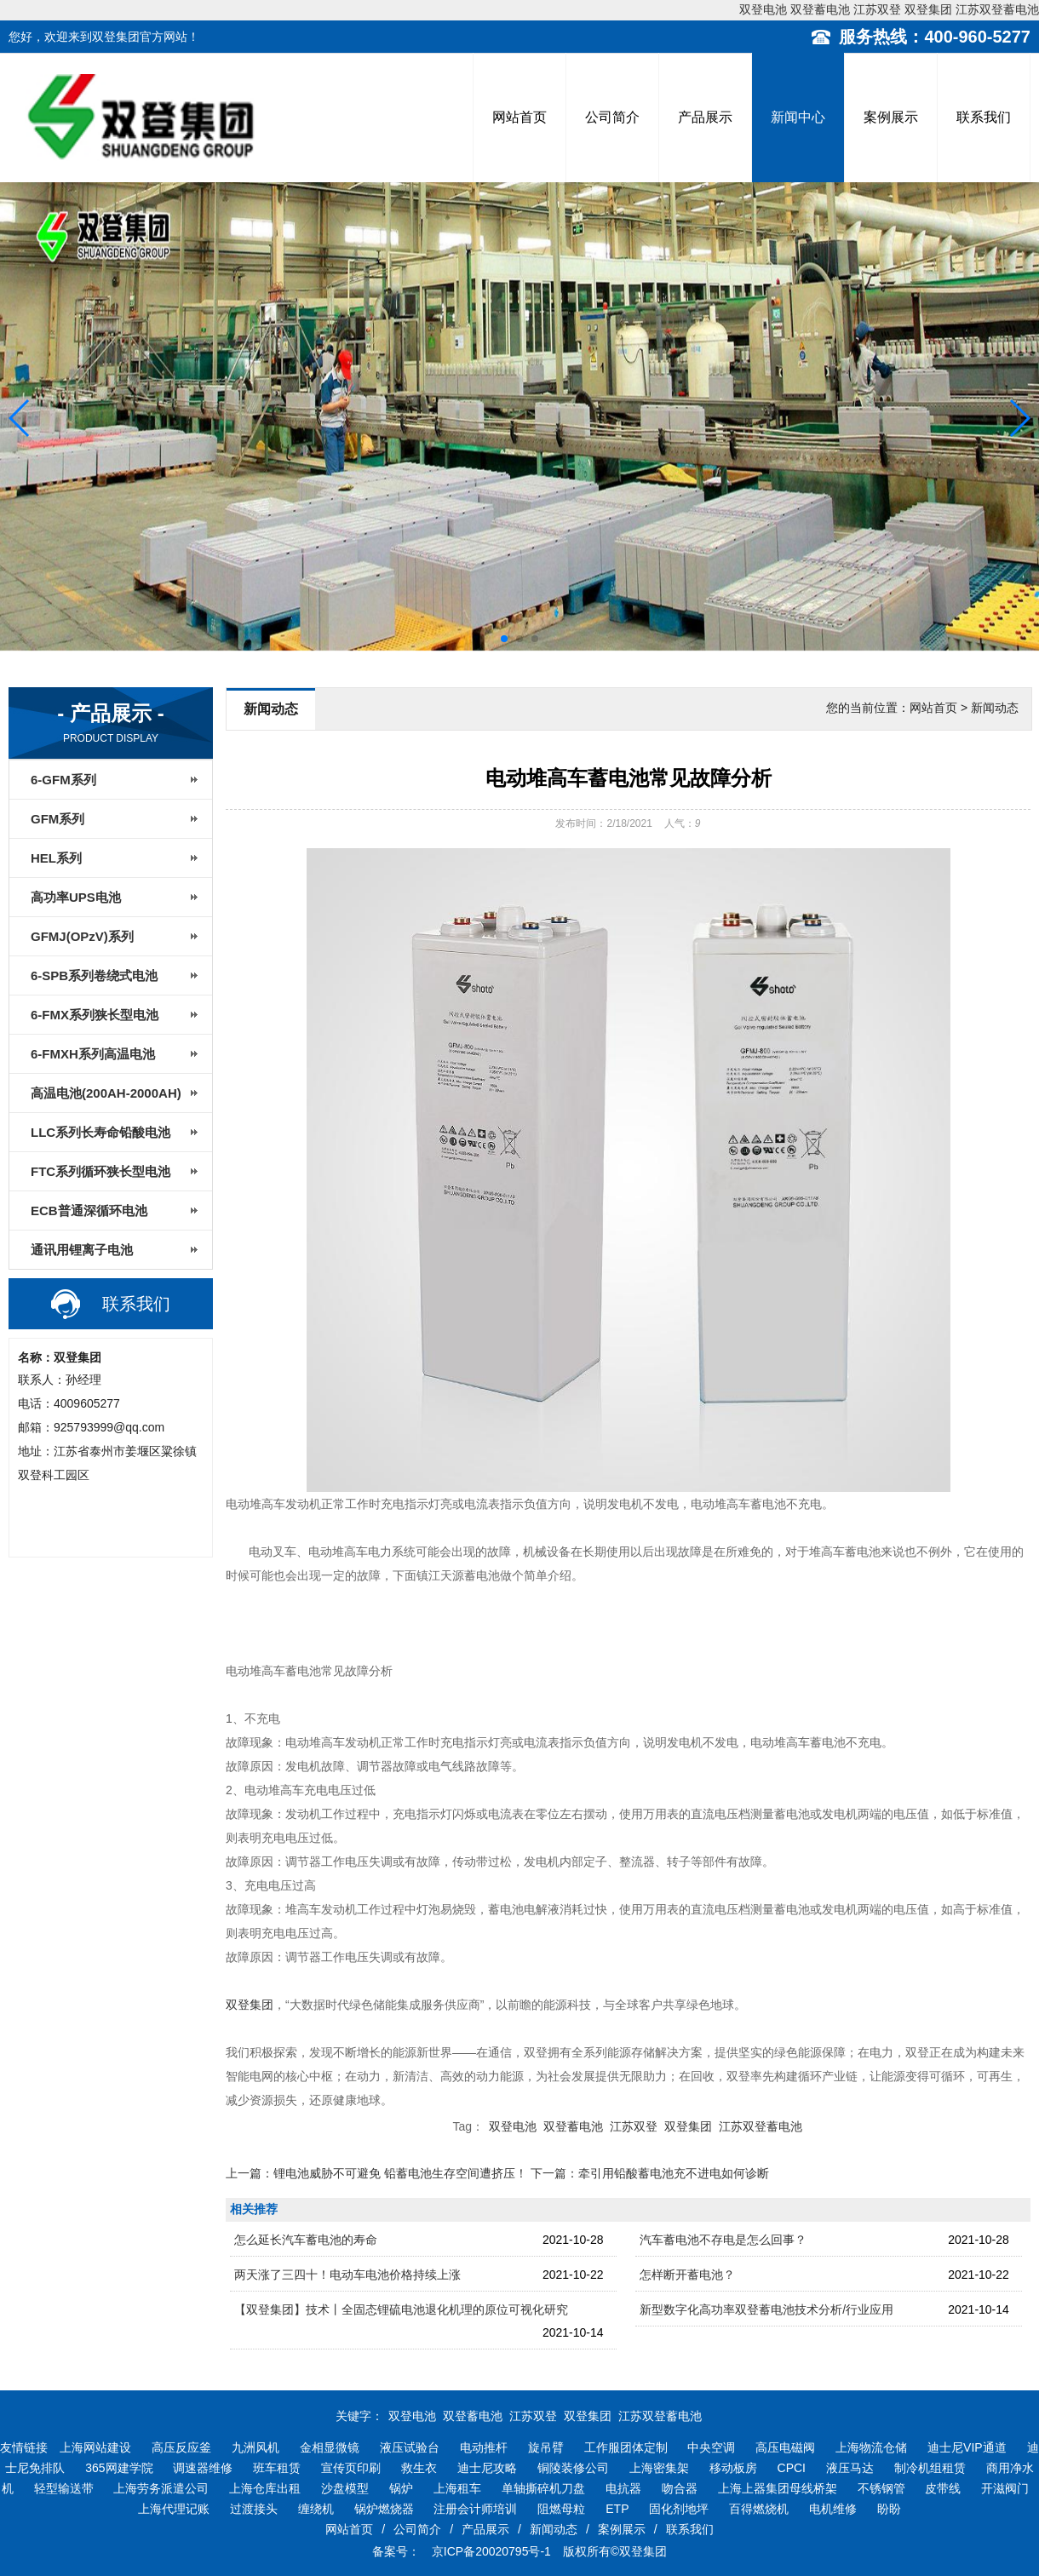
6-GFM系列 (63, 779)
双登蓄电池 (820, 9)
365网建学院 (118, 2468)
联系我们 (983, 117)
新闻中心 (798, 117)
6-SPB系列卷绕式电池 (94, 975)
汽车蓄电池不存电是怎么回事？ (723, 2239)
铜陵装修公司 (573, 2468)
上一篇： (376, 2173)
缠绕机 (316, 2509)
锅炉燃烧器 (384, 2509)
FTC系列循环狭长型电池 (100, 1171)
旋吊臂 (546, 2447)
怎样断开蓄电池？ (687, 2274)
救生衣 (419, 2468)
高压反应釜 (181, 2447)
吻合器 (679, 2488)
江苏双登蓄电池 (997, 9)
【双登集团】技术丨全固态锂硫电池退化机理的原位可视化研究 (401, 2309)
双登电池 (763, 9)
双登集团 (928, 9)
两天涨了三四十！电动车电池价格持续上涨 (347, 2274)
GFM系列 (57, 819)
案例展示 (891, 117)
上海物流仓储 (871, 2447)
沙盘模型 (345, 2488)
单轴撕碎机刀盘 (543, 2488)
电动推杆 (484, 2447)
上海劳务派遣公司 (161, 2488)
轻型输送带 (64, 2488)
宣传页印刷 (351, 2468)
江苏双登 (877, 9)
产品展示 (705, 117)
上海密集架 (659, 2468)
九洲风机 (255, 2447)
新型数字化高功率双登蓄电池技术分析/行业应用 (766, 2309)
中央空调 (711, 2447)
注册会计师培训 (475, 2509)
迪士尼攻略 (487, 2468)
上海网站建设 (95, 2447)
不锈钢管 (881, 2488)
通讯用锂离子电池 (82, 1249)
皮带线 (943, 2488)
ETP (617, 2509)
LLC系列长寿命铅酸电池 (100, 1132)
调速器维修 (202, 2468)
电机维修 (833, 2509)
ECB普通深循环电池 (89, 1210)
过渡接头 (254, 2509)
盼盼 (889, 2509)
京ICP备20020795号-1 (489, 2551)
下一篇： (650, 2173)
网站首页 (519, 117)
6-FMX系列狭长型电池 (94, 1014)
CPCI (792, 2468)
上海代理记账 (174, 2509)
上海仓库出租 (265, 2488)
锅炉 (401, 2488)
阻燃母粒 (561, 2509)
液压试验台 (409, 2447)
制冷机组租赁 (930, 2468)
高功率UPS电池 (76, 897)
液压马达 (850, 2468)
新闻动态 (553, 2529)
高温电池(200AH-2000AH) (106, 1093)
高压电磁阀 (785, 2447)
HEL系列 (56, 858)
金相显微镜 (329, 2447)
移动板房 (733, 2468)
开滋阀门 (1005, 2488)
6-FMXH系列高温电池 (93, 1054)
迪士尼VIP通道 (967, 2447)
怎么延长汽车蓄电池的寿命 (305, 2239)
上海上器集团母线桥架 (777, 2488)
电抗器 (623, 2488)
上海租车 (457, 2488)
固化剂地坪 (679, 2509)
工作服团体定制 (626, 2447)
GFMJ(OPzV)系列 (82, 936)
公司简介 (612, 117)
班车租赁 (277, 2468)
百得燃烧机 (759, 2509)
